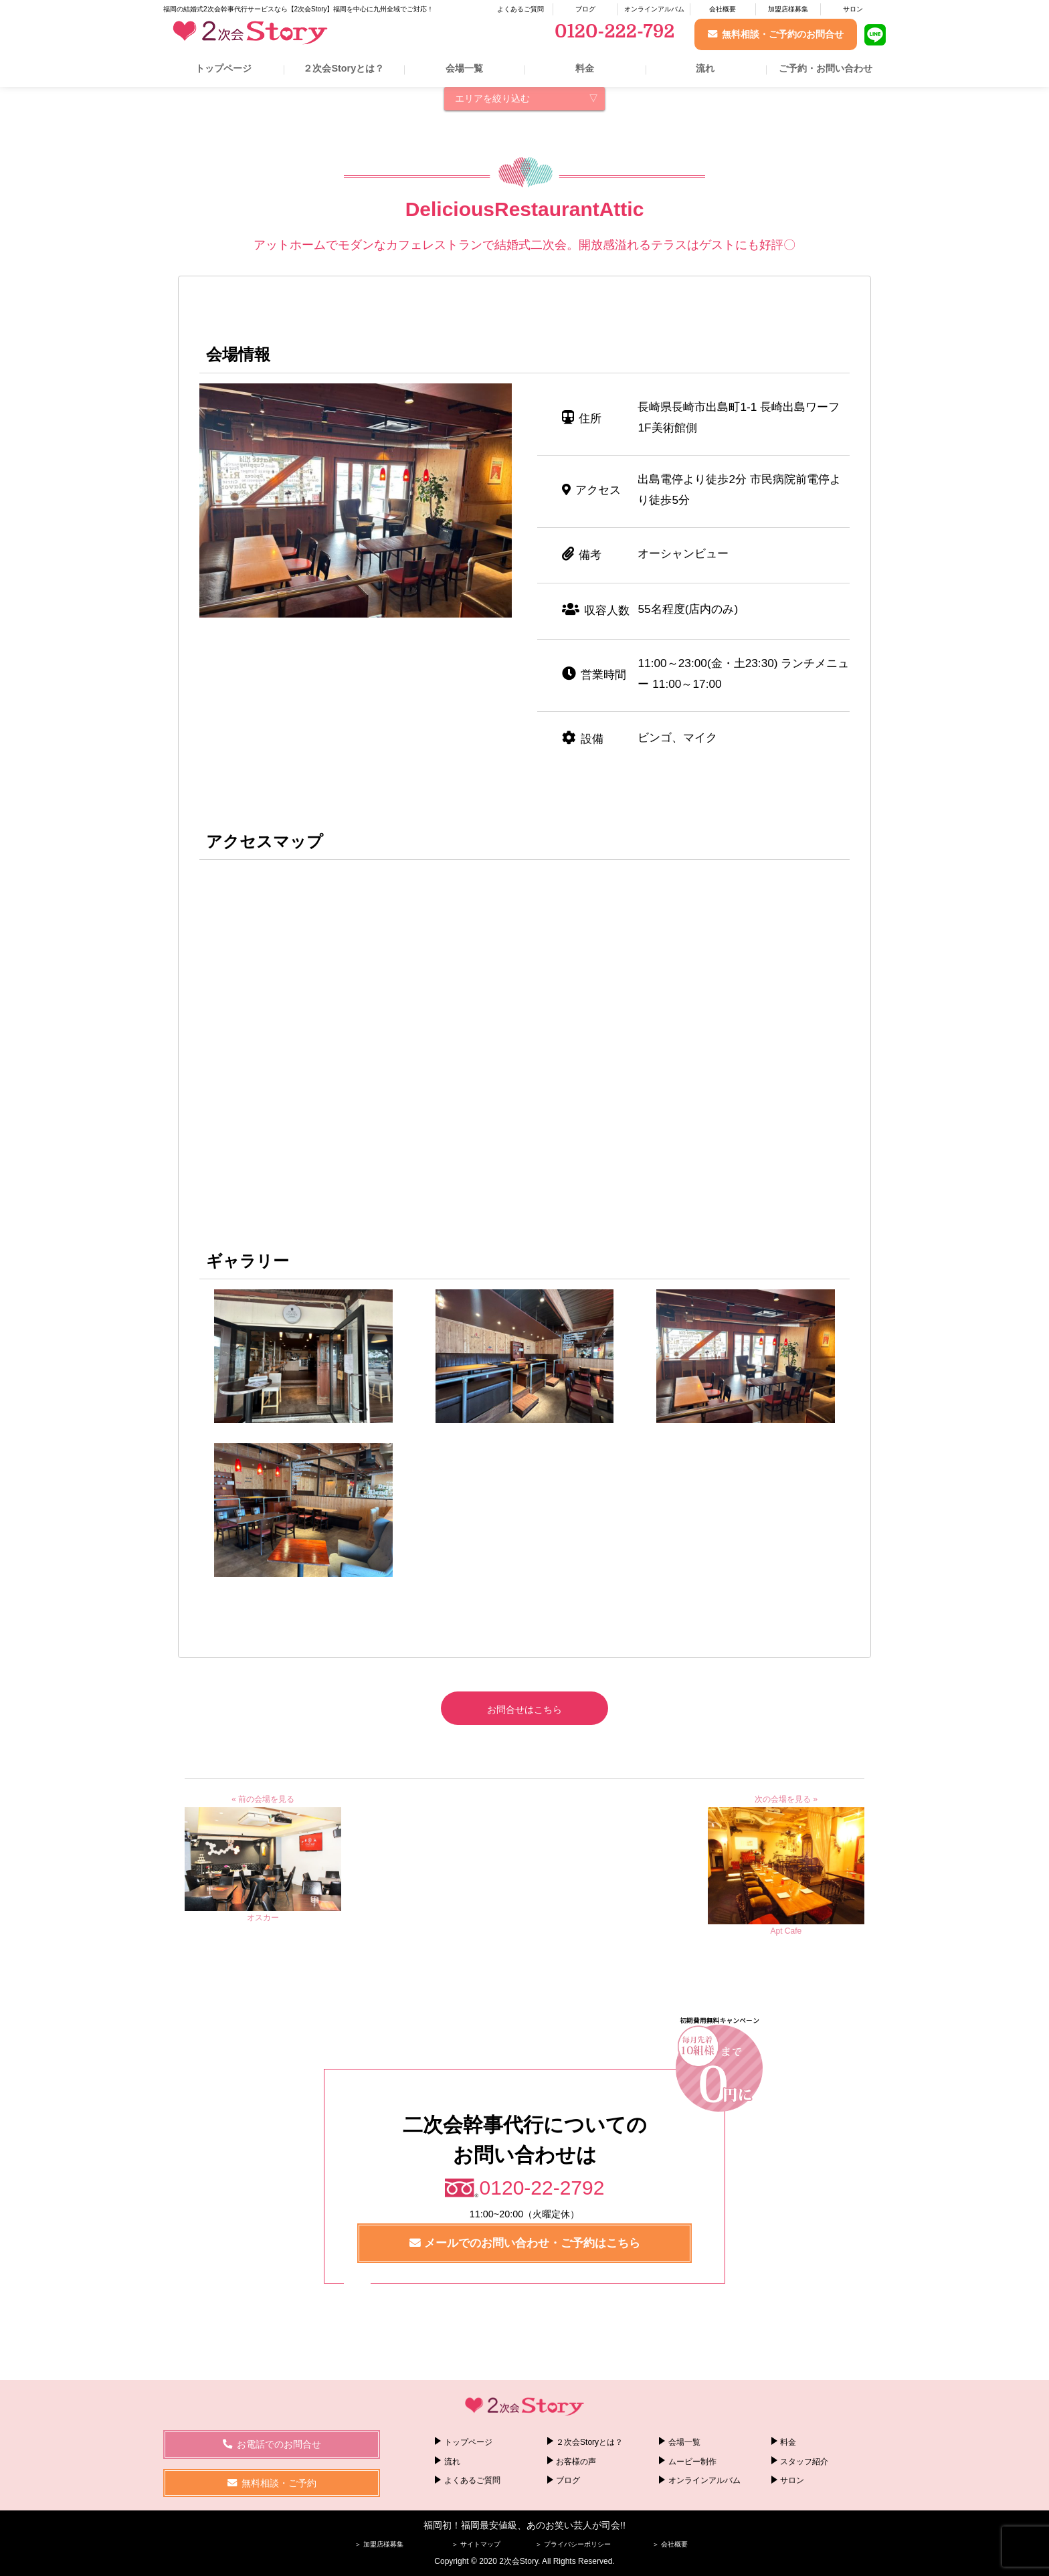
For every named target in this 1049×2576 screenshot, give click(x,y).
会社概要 (722, 9)
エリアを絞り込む (492, 98)
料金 (584, 68)
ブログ (585, 9)
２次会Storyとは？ (343, 68)
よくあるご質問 (520, 9)
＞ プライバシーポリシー (573, 2544)
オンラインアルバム (654, 9)
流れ (705, 68)
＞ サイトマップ (476, 2544)
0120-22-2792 (542, 2188)
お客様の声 (576, 2461)
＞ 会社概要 (670, 2544)
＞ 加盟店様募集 (379, 2544)
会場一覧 (464, 68)
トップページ (223, 68)
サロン (853, 9)
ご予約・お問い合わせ (825, 68)
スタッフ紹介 (804, 2461)
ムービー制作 (692, 2461)
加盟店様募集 (788, 9)
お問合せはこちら (524, 1709)
